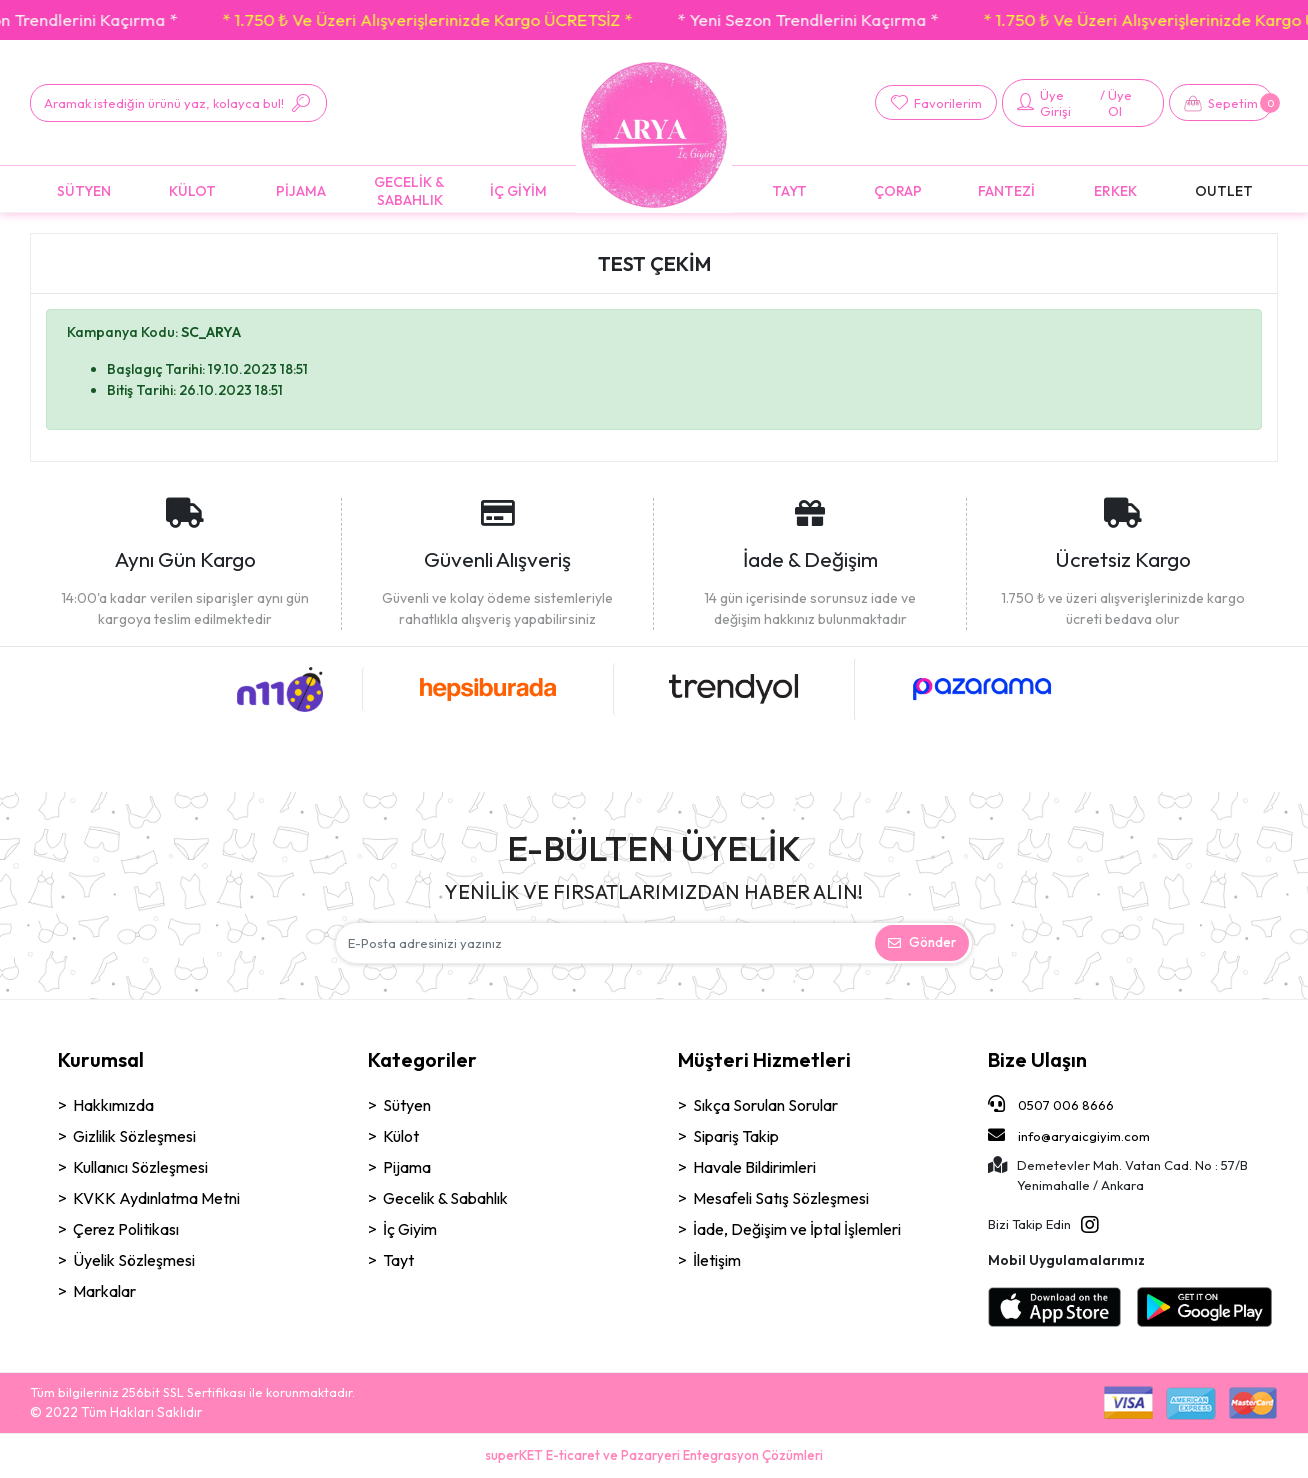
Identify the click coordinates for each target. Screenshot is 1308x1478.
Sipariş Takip (736, 1136)
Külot (401, 1136)
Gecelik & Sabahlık (445, 1198)
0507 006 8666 (1051, 1104)
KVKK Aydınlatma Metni (156, 1198)
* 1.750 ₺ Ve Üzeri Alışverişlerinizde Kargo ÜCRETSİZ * (445, 19)
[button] (1221, 102)
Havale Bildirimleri (754, 1167)
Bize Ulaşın (1037, 1059)
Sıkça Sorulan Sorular (765, 1105)
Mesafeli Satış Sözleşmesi (781, 1198)
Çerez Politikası (126, 1229)
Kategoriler (422, 1059)
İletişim (717, 1260)
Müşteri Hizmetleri (764, 1059)
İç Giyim (410, 1229)
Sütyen (407, 1105)
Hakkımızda (113, 1105)
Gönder (922, 942)
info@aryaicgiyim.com (1069, 1135)
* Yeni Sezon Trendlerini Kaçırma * (825, 19)
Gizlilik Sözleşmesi (134, 1136)
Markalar (104, 1291)
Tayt (398, 1260)
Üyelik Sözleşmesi (134, 1260)
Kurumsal (101, 1059)
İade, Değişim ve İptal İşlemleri (797, 1229)
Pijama (407, 1167)
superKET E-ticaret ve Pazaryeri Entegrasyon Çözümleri (654, 1455)
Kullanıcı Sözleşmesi (140, 1167)
